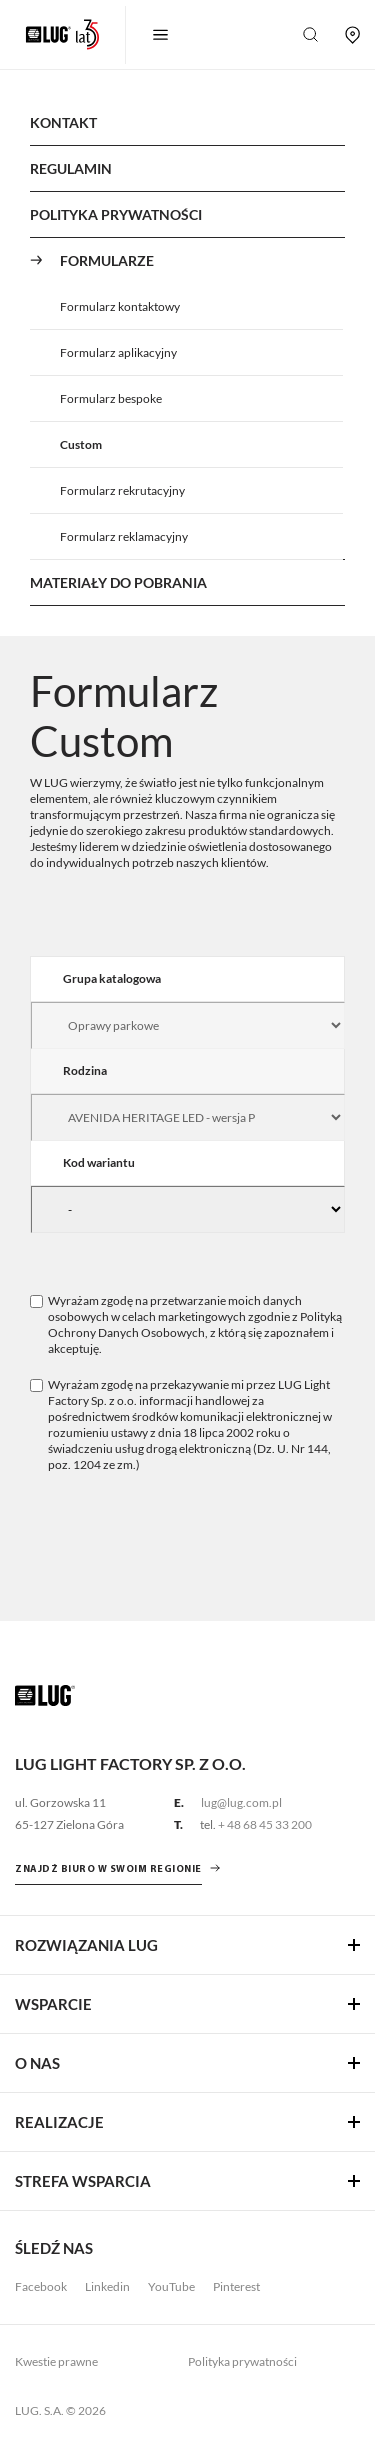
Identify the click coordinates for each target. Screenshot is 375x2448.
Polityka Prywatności (116, 214)
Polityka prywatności (242, 2361)
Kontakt (63, 122)
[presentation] (182, 1532)
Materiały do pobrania (118, 582)
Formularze (107, 260)
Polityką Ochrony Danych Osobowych (195, 1324)
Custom (81, 444)
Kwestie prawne (56, 2361)
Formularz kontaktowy (120, 306)
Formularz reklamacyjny (124, 536)
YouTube (171, 2286)
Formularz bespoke (111, 398)
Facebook (41, 2286)
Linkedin (107, 2286)
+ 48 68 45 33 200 (265, 1824)
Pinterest (236, 2286)
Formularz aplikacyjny (118, 352)
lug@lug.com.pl (241, 1802)
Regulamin (71, 168)
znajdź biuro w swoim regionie (108, 1869)
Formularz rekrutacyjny (122, 490)
